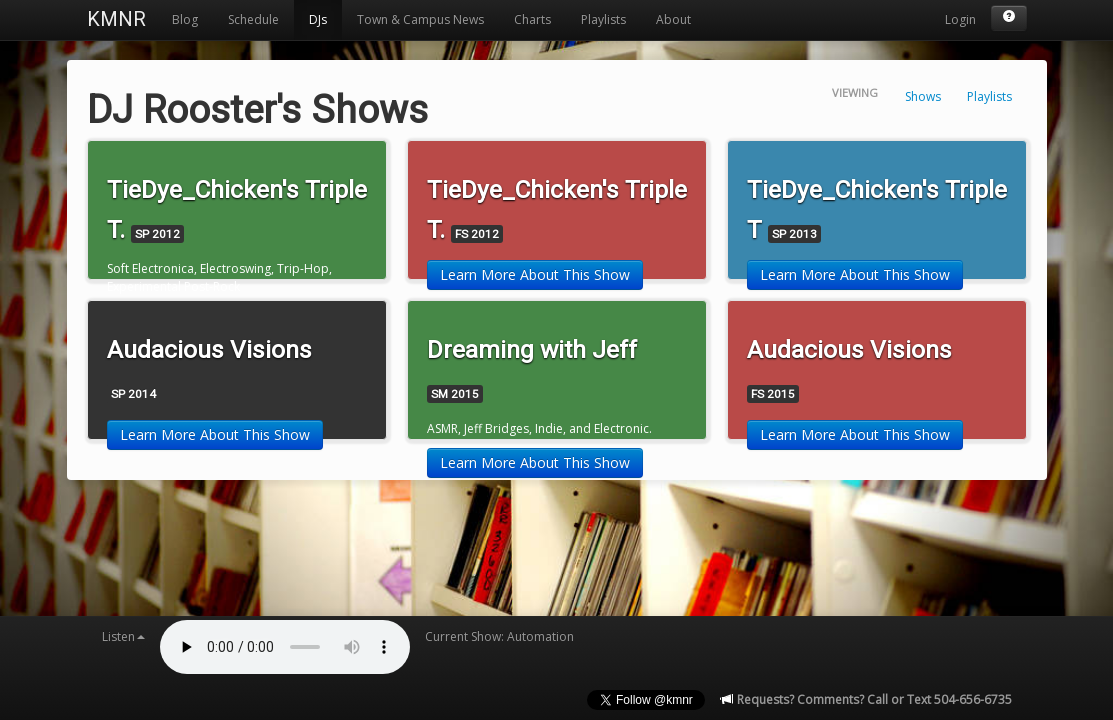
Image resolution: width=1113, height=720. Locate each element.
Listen (123, 636)
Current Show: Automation (499, 636)
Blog (185, 19)
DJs (318, 19)
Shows (923, 96)
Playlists (603, 19)
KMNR (116, 19)
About (673, 19)
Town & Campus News (420, 19)
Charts (532, 19)
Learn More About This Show (535, 274)
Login (960, 19)
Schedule (253, 19)
